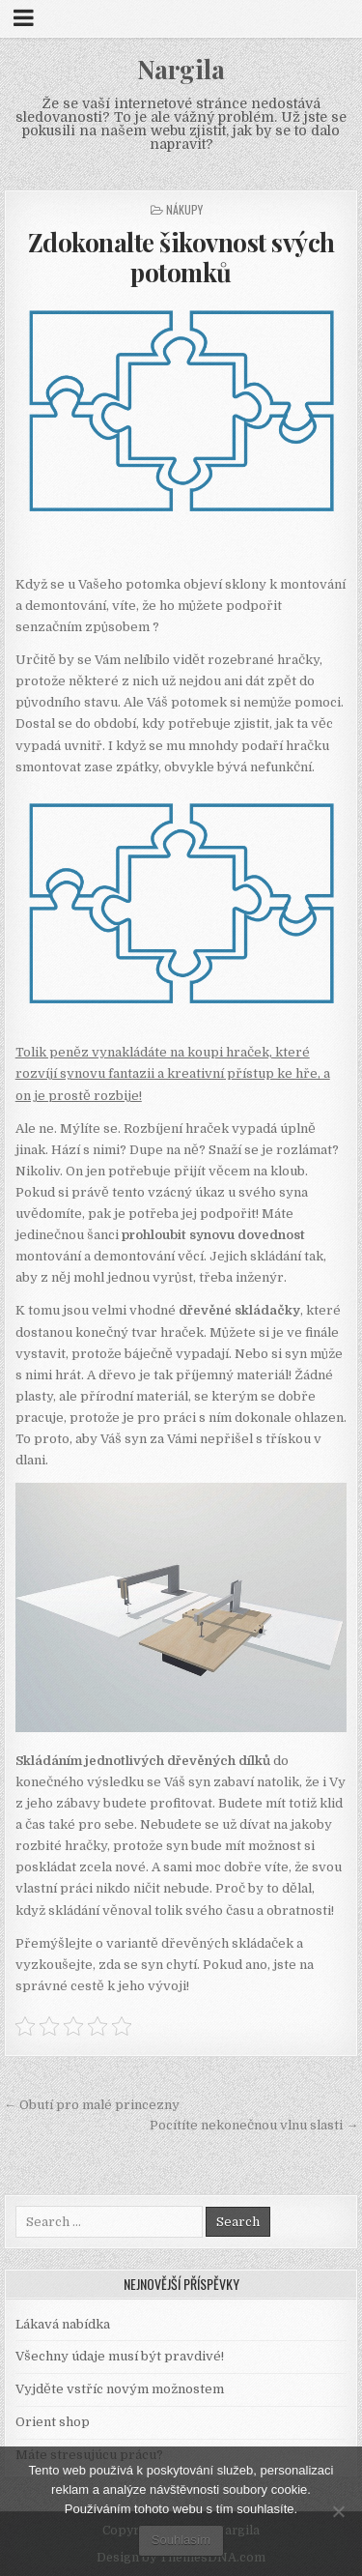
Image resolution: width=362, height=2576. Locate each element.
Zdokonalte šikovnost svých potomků (181, 257)
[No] (338, 2511)
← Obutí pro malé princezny (92, 2105)
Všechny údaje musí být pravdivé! (119, 2356)
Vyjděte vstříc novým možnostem (119, 2389)
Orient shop (52, 2422)
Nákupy (184, 209)
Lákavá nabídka (62, 2324)
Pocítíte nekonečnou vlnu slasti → (254, 2125)
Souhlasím (181, 2540)
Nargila (181, 69)
